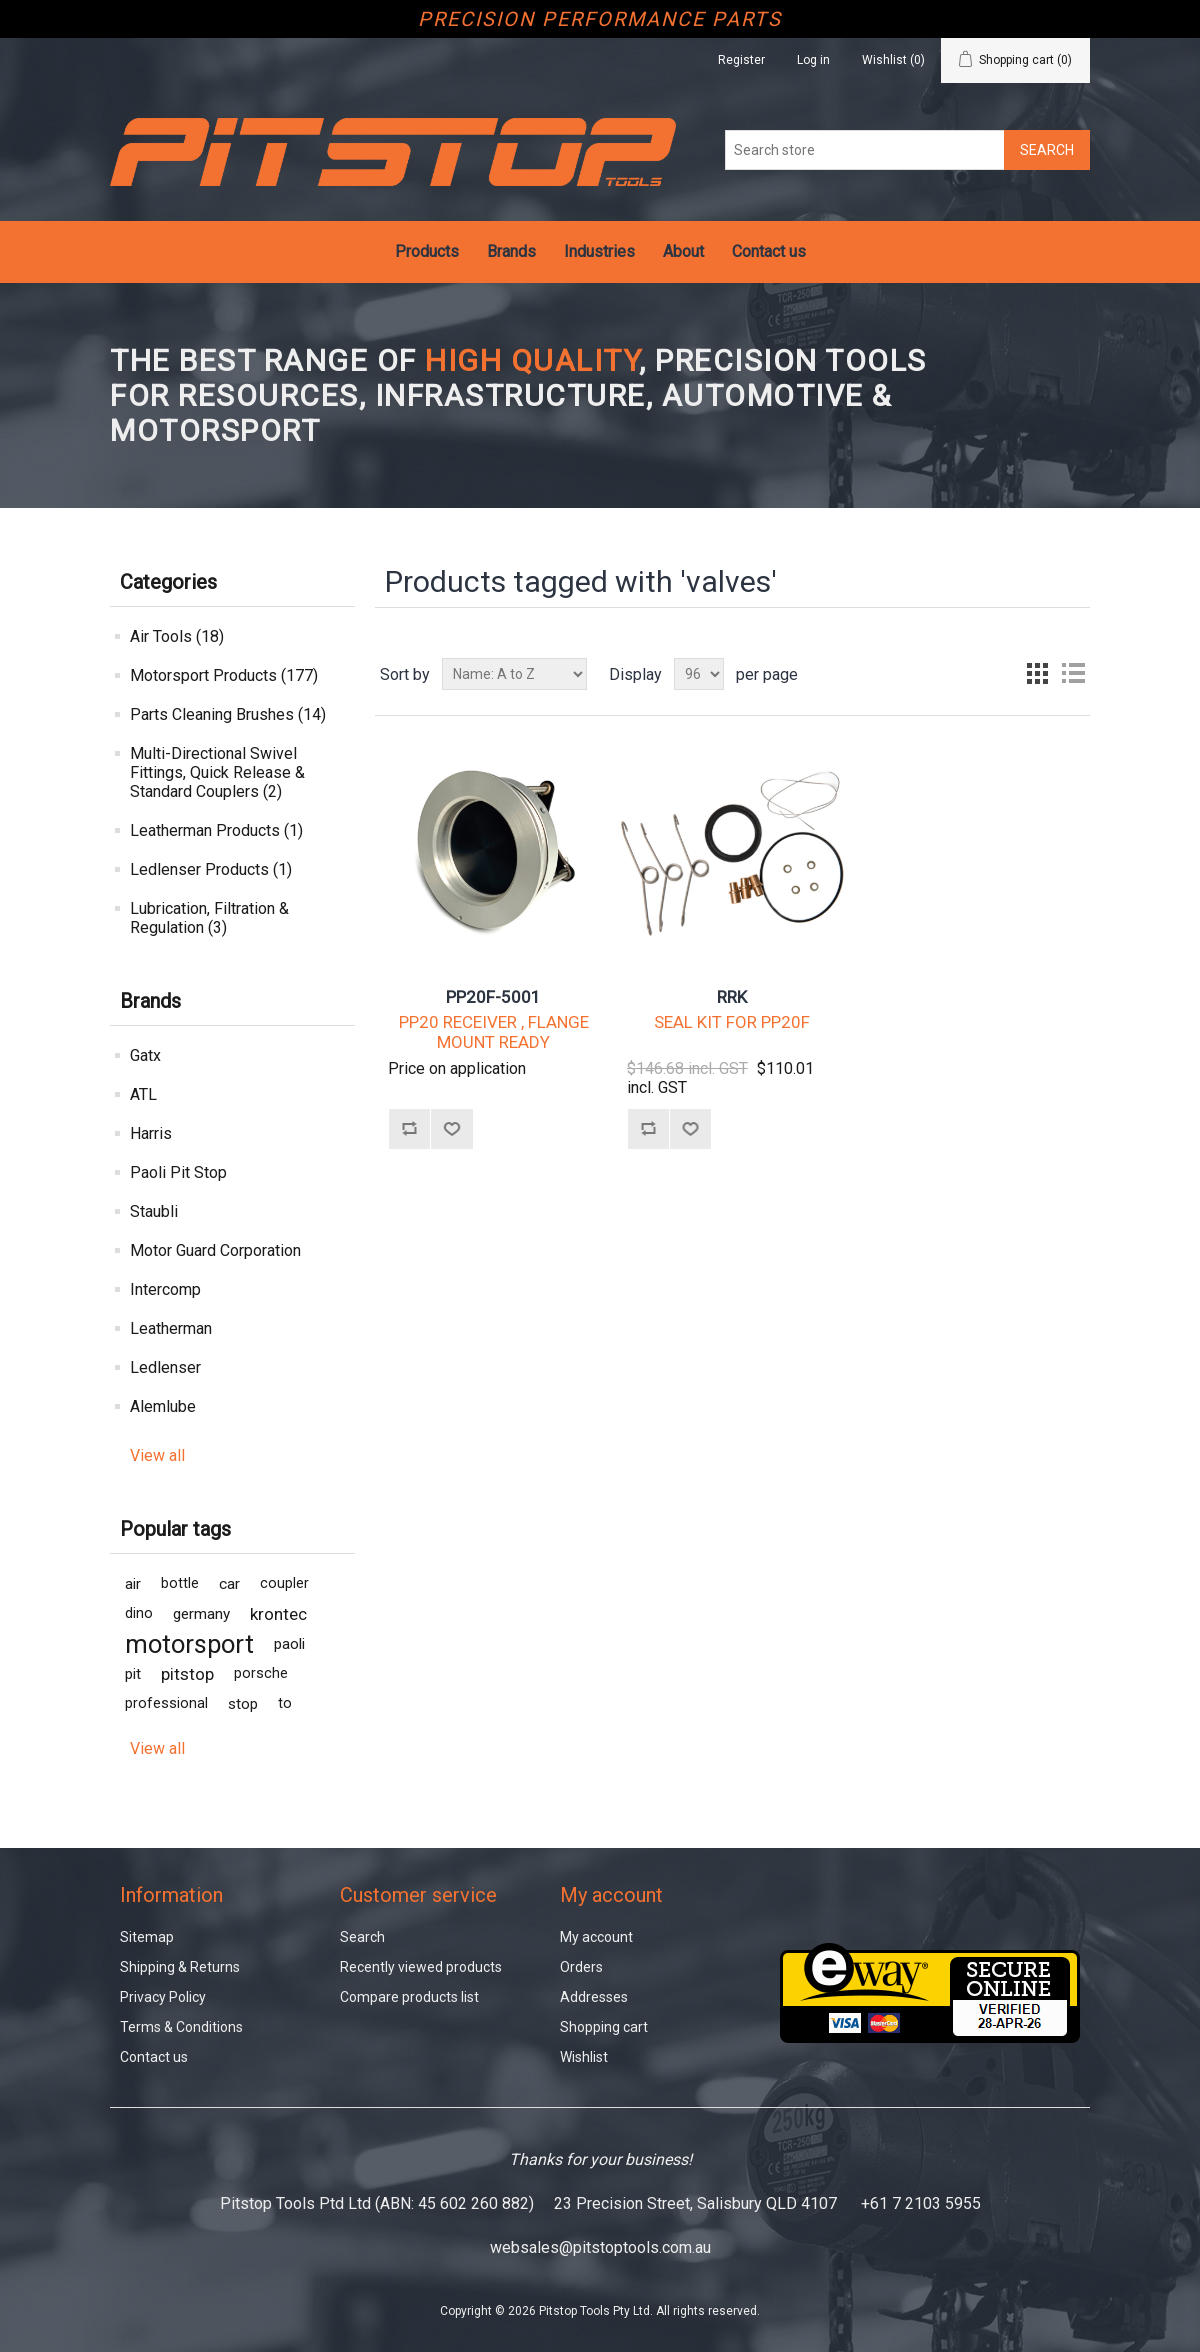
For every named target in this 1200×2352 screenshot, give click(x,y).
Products (427, 251)
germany (201, 1614)
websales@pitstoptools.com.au (600, 2247)
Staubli (154, 1211)
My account (596, 1937)
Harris (151, 1133)
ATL (143, 1094)
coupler (284, 1583)
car (229, 1584)
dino (139, 1613)
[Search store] (865, 150)
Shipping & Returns (180, 1967)
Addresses (594, 1997)
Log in (813, 60)
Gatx (145, 1055)
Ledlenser (165, 1367)
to (285, 1703)
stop (243, 1704)
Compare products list (409, 1997)
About (683, 251)
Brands (511, 251)
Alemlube (163, 1406)
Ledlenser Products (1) (211, 869)
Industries (599, 251)
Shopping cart (604, 2027)
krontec (278, 1614)
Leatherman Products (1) (216, 830)
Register (741, 60)
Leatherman (171, 1328)
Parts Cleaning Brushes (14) (228, 714)
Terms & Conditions (181, 2027)
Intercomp (165, 1289)
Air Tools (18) (177, 636)
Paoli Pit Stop (178, 1172)
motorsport (189, 1644)
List (1073, 674)
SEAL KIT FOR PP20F (732, 1022)
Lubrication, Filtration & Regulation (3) (209, 918)
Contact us (769, 251)
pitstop (187, 1674)
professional (166, 1703)
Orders (581, 1967)
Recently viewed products (421, 1967)
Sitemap (147, 1937)
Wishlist (584, 2057)
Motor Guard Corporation (215, 1250)
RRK (732, 997)
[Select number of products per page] (699, 674)
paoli (289, 1644)
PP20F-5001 (493, 997)
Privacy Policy (163, 1997)
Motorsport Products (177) (224, 675)
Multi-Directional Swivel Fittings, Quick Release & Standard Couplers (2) (217, 772)
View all (157, 1455)
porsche (261, 1673)
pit (133, 1674)
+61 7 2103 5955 (921, 2203)
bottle (180, 1583)
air (133, 1584)
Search (362, 1937)
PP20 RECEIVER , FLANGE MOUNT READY (494, 1032)
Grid (1037, 674)
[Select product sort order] (514, 674)
